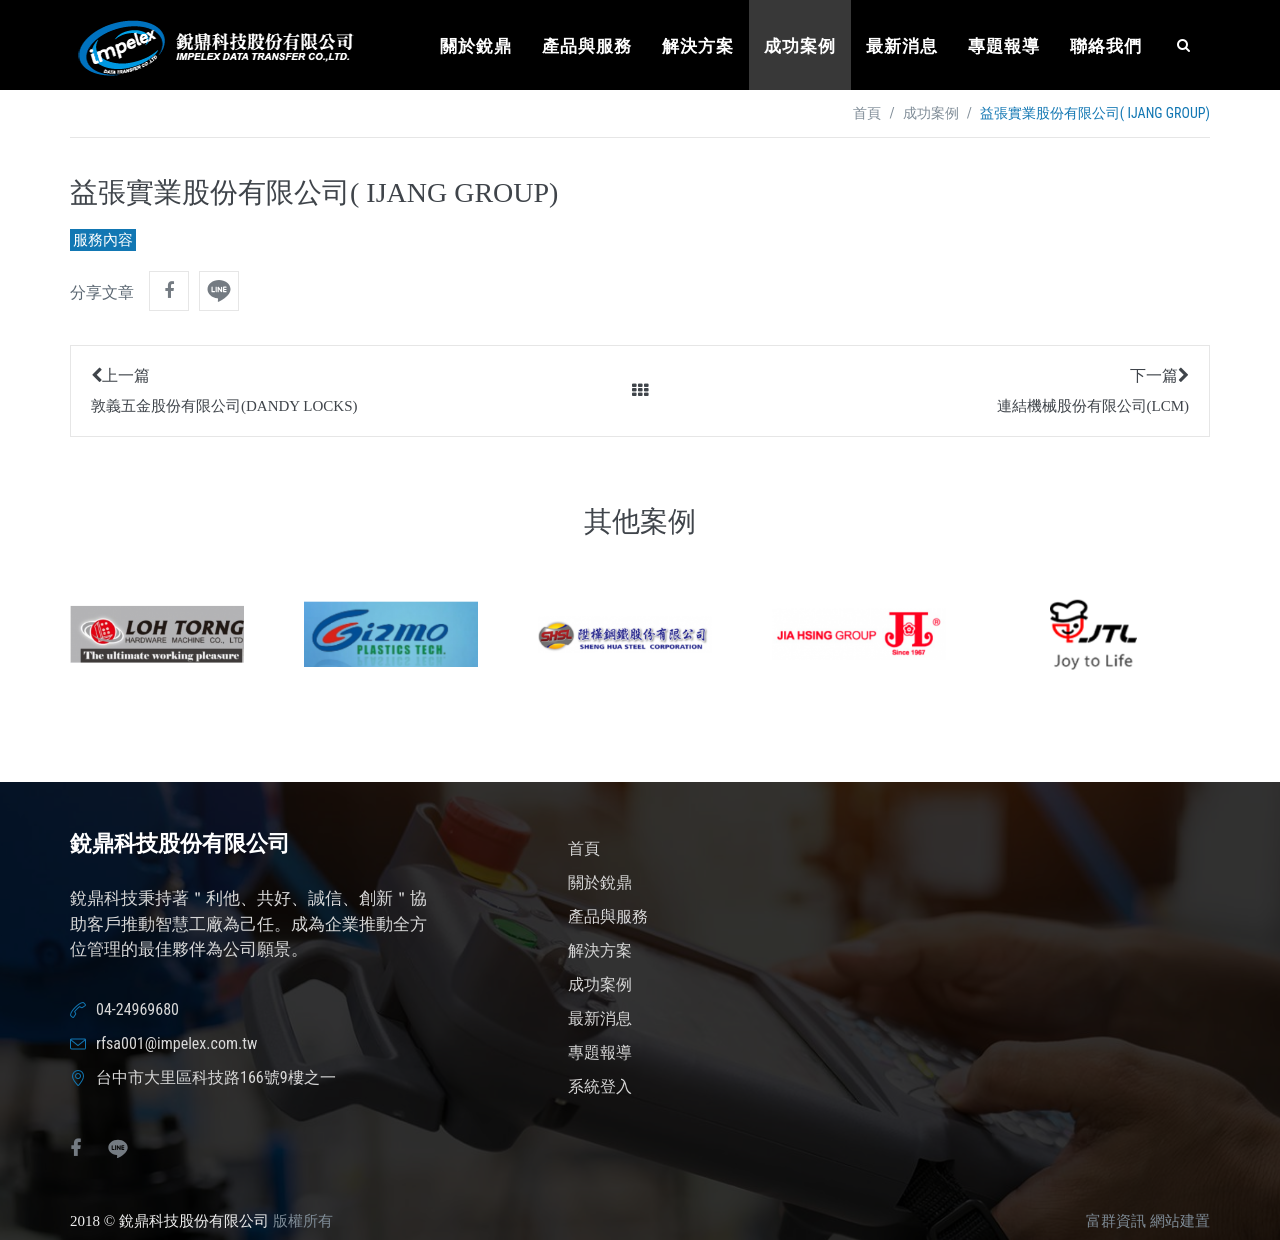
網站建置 (1180, 1221)
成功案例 (800, 46)
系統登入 (600, 1086)
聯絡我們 (1106, 46)
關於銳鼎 (476, 46)
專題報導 (1004, 46)
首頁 (867, 113)
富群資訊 (1116, 1221)
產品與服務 (587, 46)
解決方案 (698, 46)
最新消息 (902, 46)
